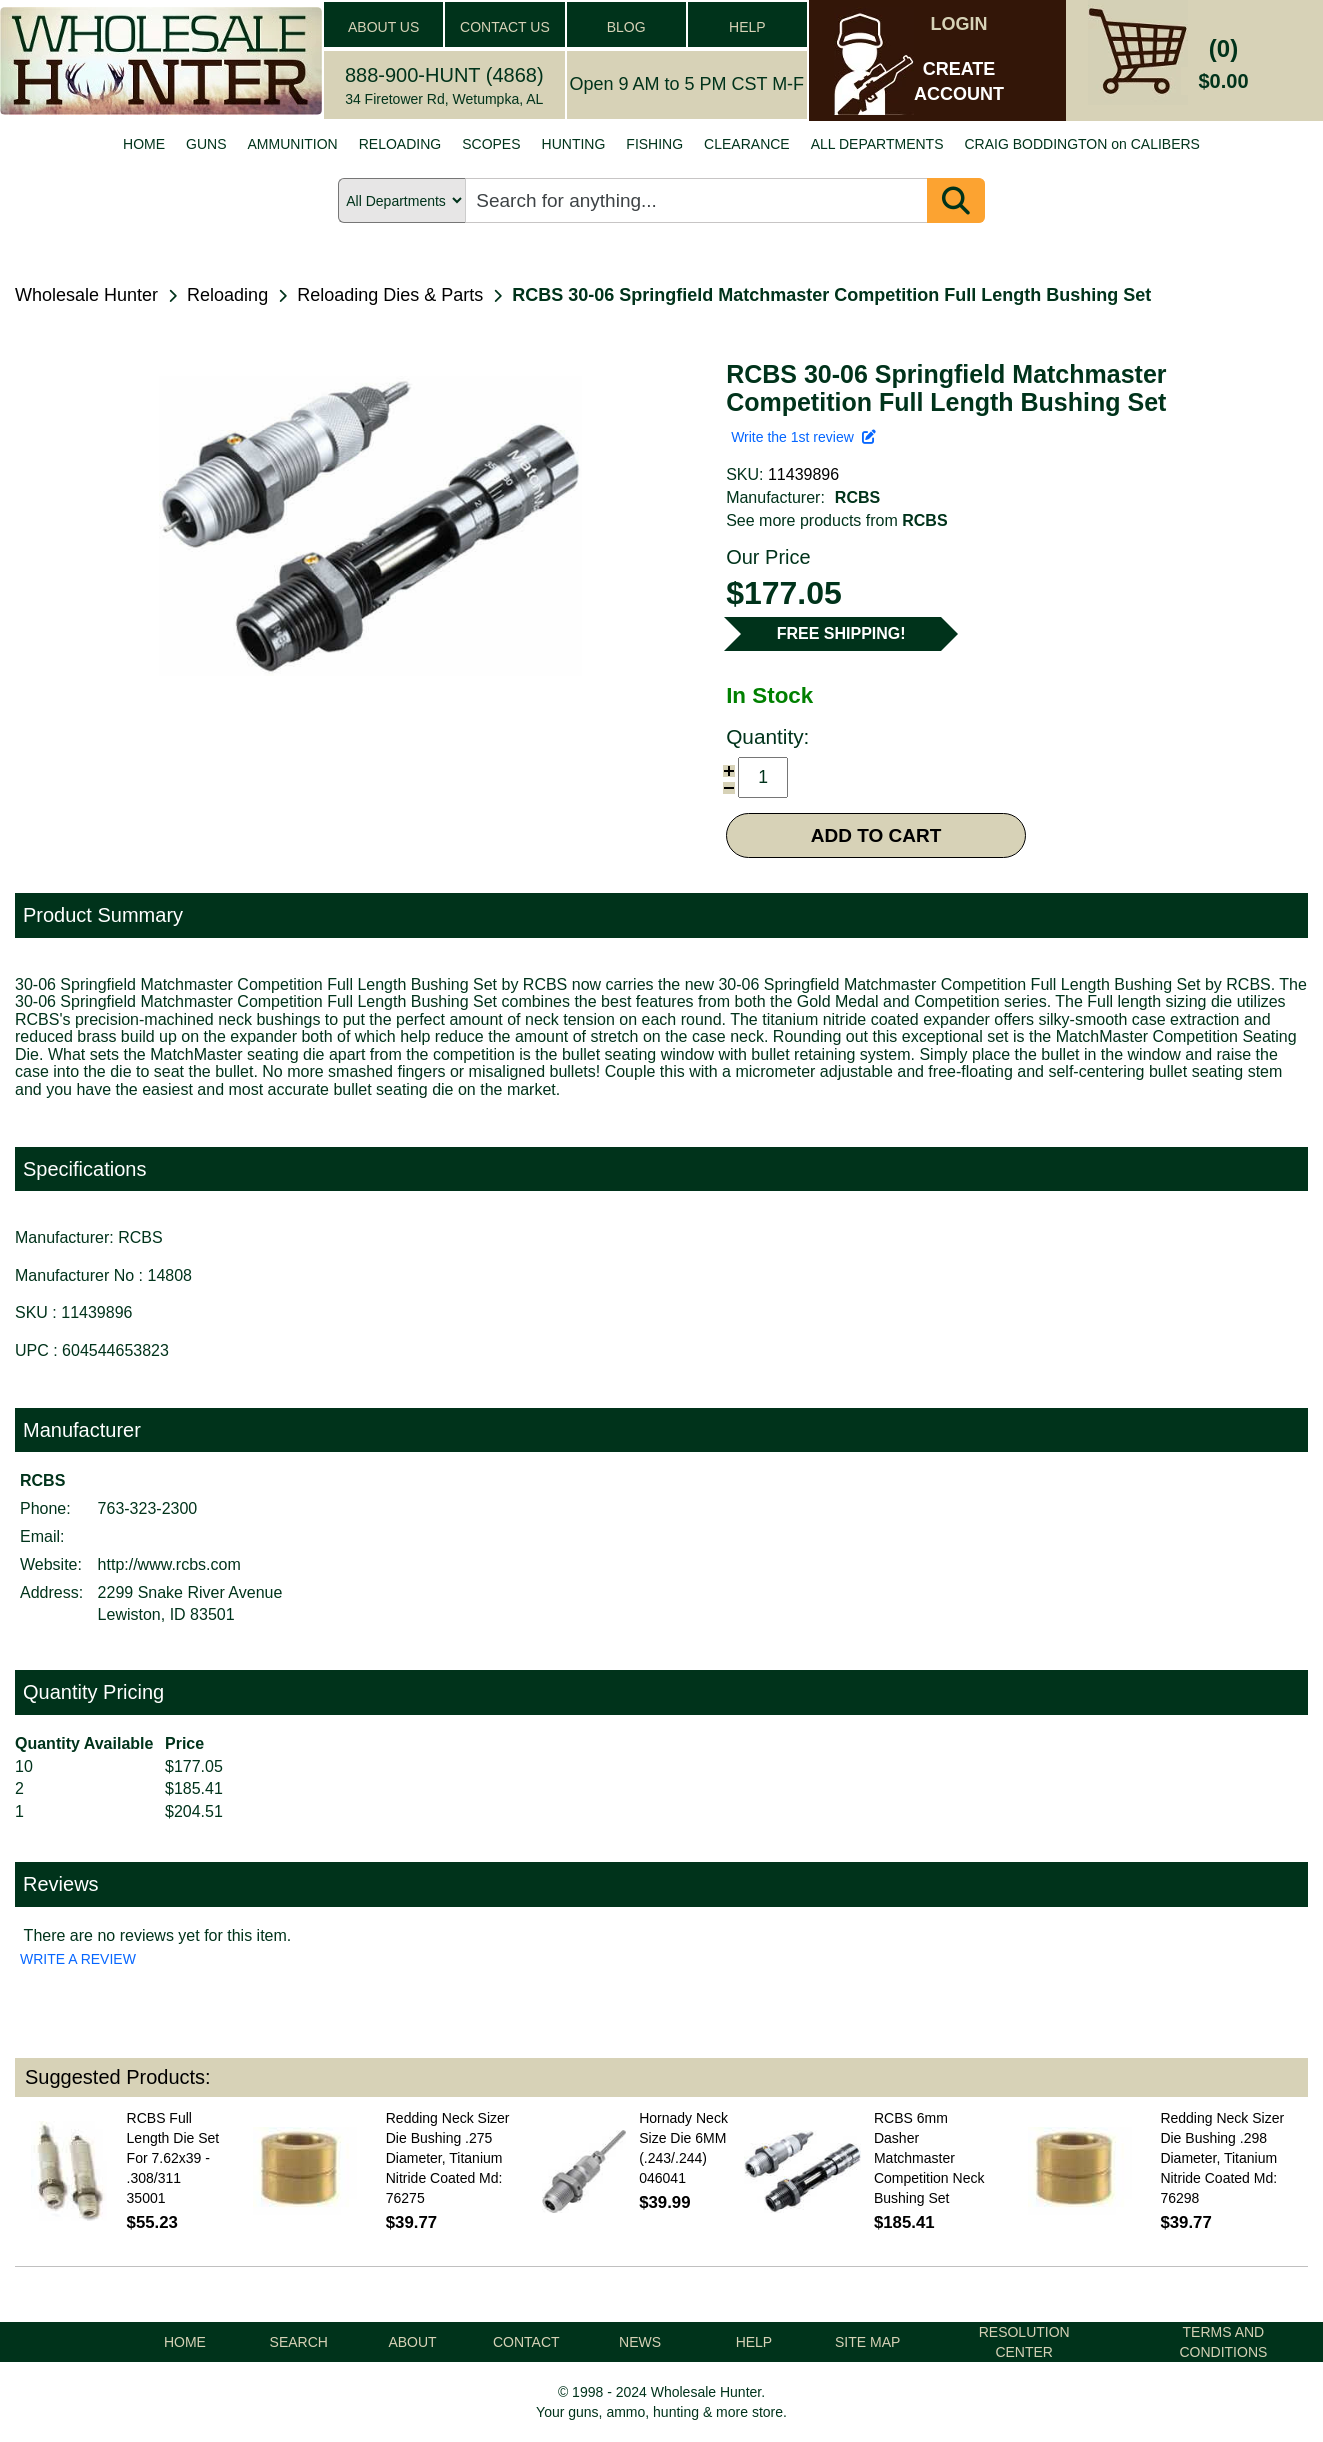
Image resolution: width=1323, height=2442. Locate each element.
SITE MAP (867, 2342)
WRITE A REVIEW (78, 1959)
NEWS (640, 2342)
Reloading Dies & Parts (390, 295)
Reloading (227, 295)
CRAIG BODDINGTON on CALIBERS (1081, 144)
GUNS (206, 144)
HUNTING (574, 144)
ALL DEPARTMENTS (877, 144)
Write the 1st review (803, 437)
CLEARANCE (747, 144)
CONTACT (526, 2342)
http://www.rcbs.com (169, 1564)
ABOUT (412, 2342)
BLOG (626, 27)
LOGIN (959, 24)
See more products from (836, 520)
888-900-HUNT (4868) (444, 75)
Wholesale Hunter (86, 295)
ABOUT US (383, 27)
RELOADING (400, 144)
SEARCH (299, 2342)
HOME (144, 144)
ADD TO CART (876, 835)
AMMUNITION (293, 144)
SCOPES (491, 144)
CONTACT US (505, 27)
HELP (747, 27)
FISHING (654, 144)
